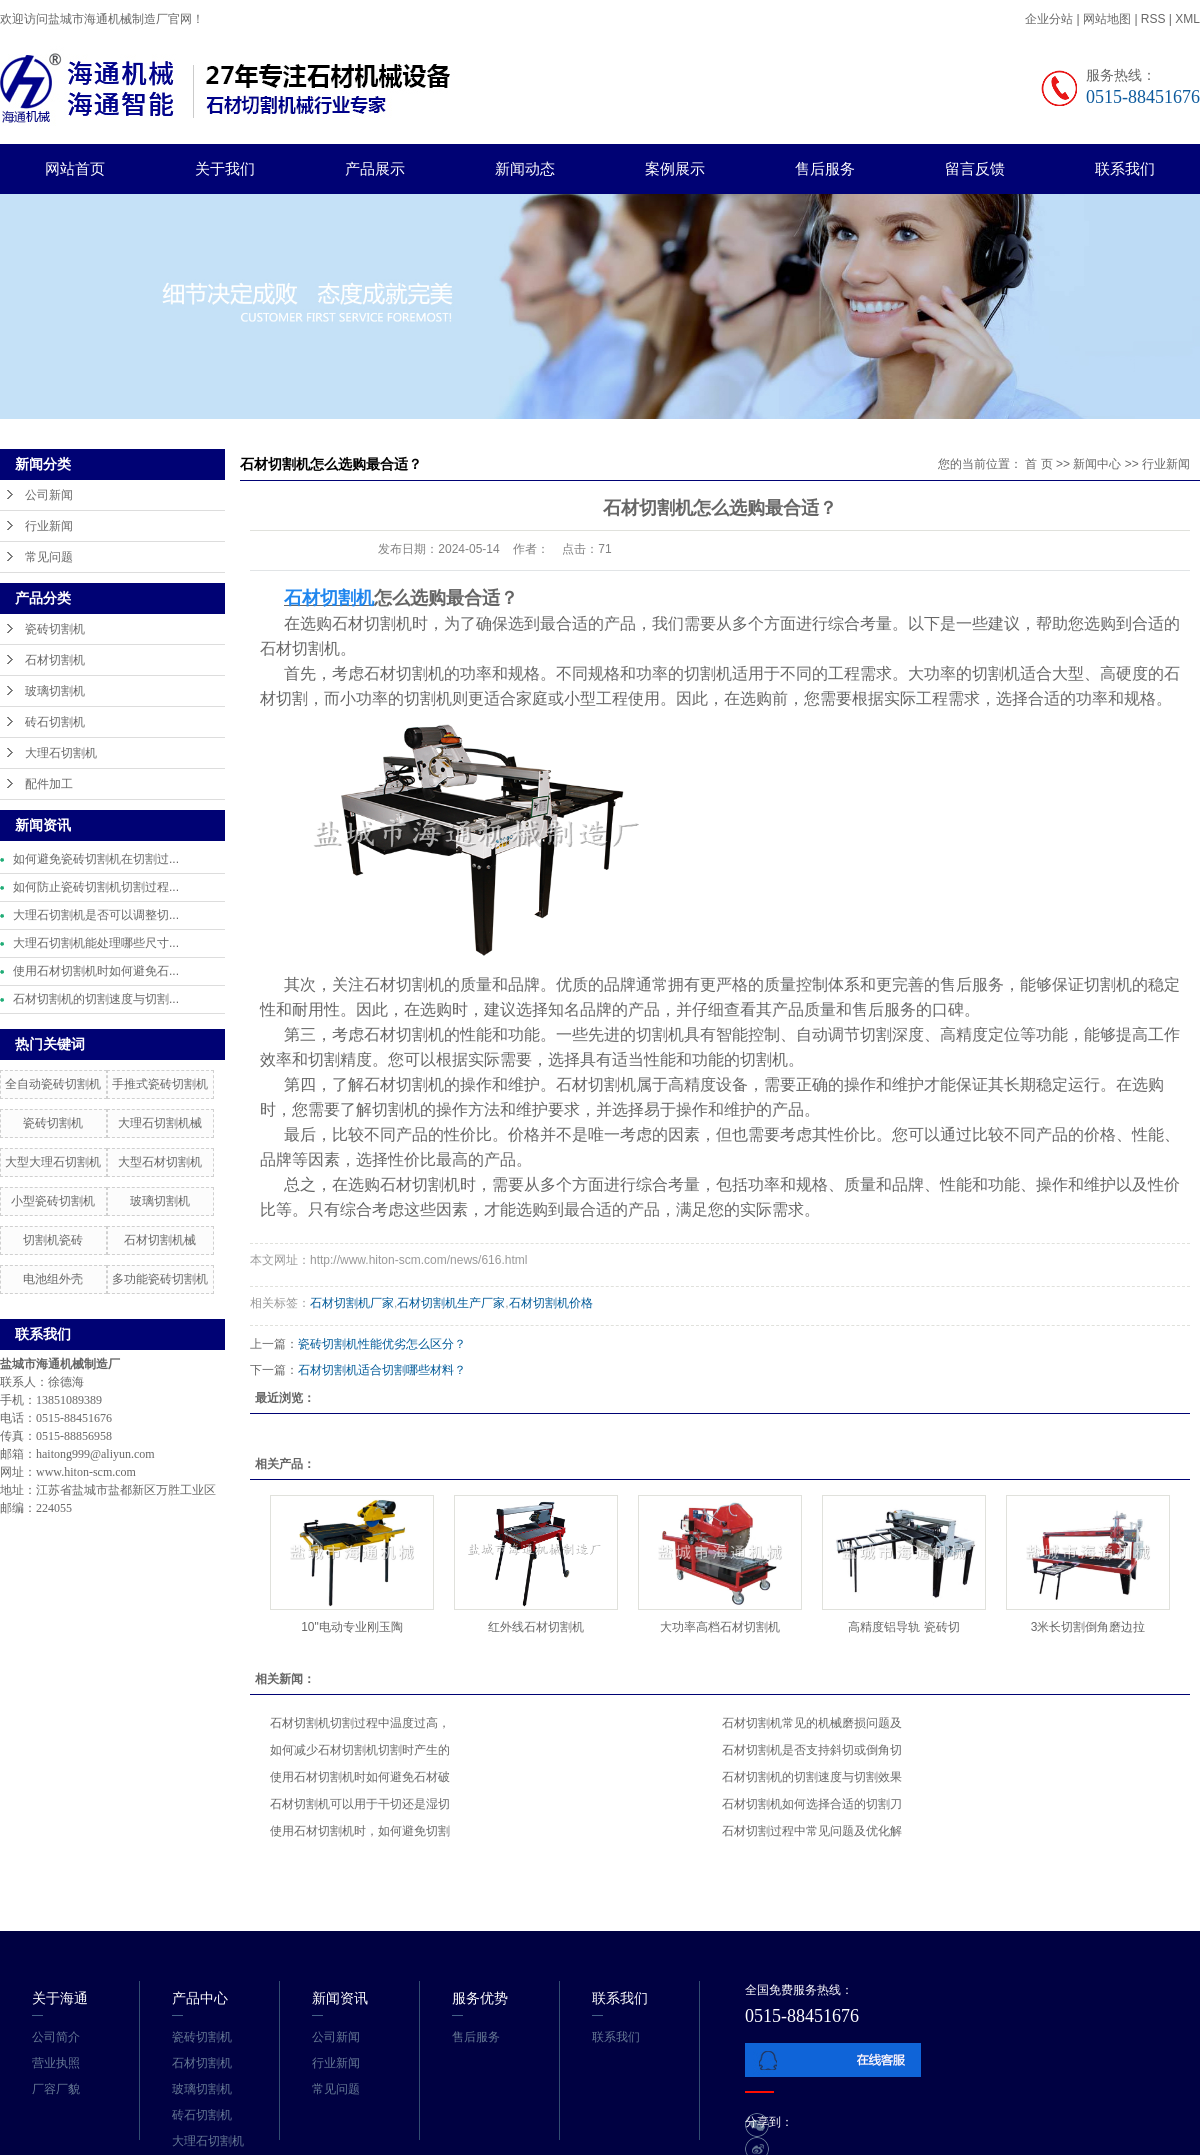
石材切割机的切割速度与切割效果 (812, 1777)
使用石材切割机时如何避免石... (96, 971)
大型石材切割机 (160, 1162)
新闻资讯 (340, 1998)
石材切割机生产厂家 (451, 1303)
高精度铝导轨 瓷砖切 (903, 1627)
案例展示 (675, 168)
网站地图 (1108, 19)
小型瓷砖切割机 (53, 1201)
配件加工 (49, 784)
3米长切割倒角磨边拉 (1088, 1627)
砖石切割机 (55, 722)
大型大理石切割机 (53, 1162)
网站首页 (75, 168)
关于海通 (60, 1998)
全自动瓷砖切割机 (53, 1084)
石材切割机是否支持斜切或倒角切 (812, 1750)
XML (1187, 19)
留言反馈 (975, 168)
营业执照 (56, 2063)
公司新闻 (49, 495)
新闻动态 (525, 168)
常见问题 (49, 557)
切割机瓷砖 (53, 1240)
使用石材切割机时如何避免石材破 (360, 1777)
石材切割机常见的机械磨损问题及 (812, 1723)
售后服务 (825, 168)
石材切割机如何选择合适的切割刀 (812, 1804)
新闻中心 (1097, 464)
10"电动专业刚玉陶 (352, 1627)
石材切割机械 (160, 1240)
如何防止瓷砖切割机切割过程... (96, 887)
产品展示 (375, 168)
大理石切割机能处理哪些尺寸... (96, 943)
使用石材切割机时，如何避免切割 (360, 1831)
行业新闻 (49, 526)
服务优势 (480, 1998)
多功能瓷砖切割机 (160, 1279)
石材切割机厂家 (352, 1303)
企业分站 (1049, 19)
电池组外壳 (53, 1279)
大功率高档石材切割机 (720, 1627)
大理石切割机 (61, 753)
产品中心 (200, 1998)
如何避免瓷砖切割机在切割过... (96, 859)
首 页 (1038, 464)
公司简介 (56, 2037)
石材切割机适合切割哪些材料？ (382, 1370)
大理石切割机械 (160, 1123)
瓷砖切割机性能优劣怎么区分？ (382, 1344)
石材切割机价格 (551, 1303)
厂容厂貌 (56, 2089)
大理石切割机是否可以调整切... (96, 915)
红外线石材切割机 (536, 1627)
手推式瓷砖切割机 (160, 1084)
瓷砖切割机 (55, 629)
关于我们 (225, 168)
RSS (1153, 19)
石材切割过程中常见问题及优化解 (812, 1831)
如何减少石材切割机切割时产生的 (360, 1750)
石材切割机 (55, 660)
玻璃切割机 (55, 691)
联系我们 (1125, 168)
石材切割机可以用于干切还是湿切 (360, 1804)
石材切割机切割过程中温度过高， (360, 1723)
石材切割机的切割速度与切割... (96, 999)
